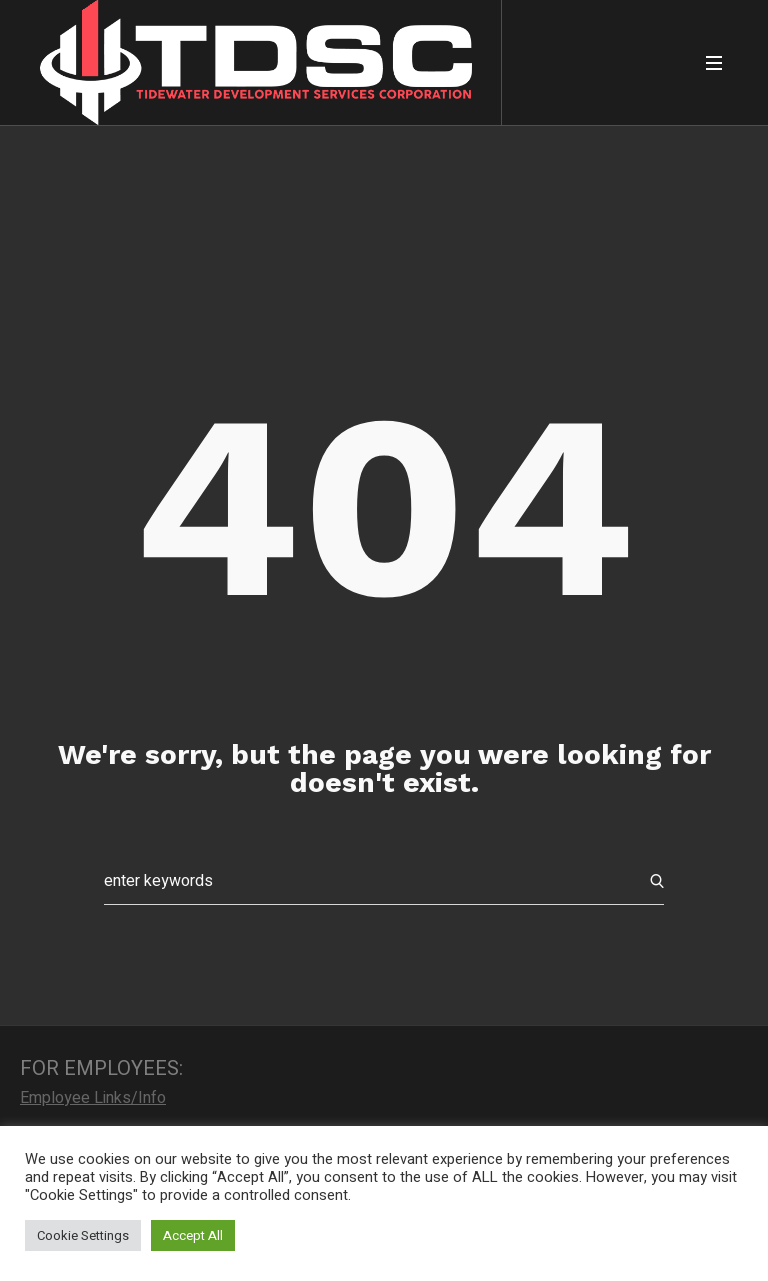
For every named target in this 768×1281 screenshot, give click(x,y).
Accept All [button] (193, 1235)
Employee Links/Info (93, 1098)
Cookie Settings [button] (83, 1235)
